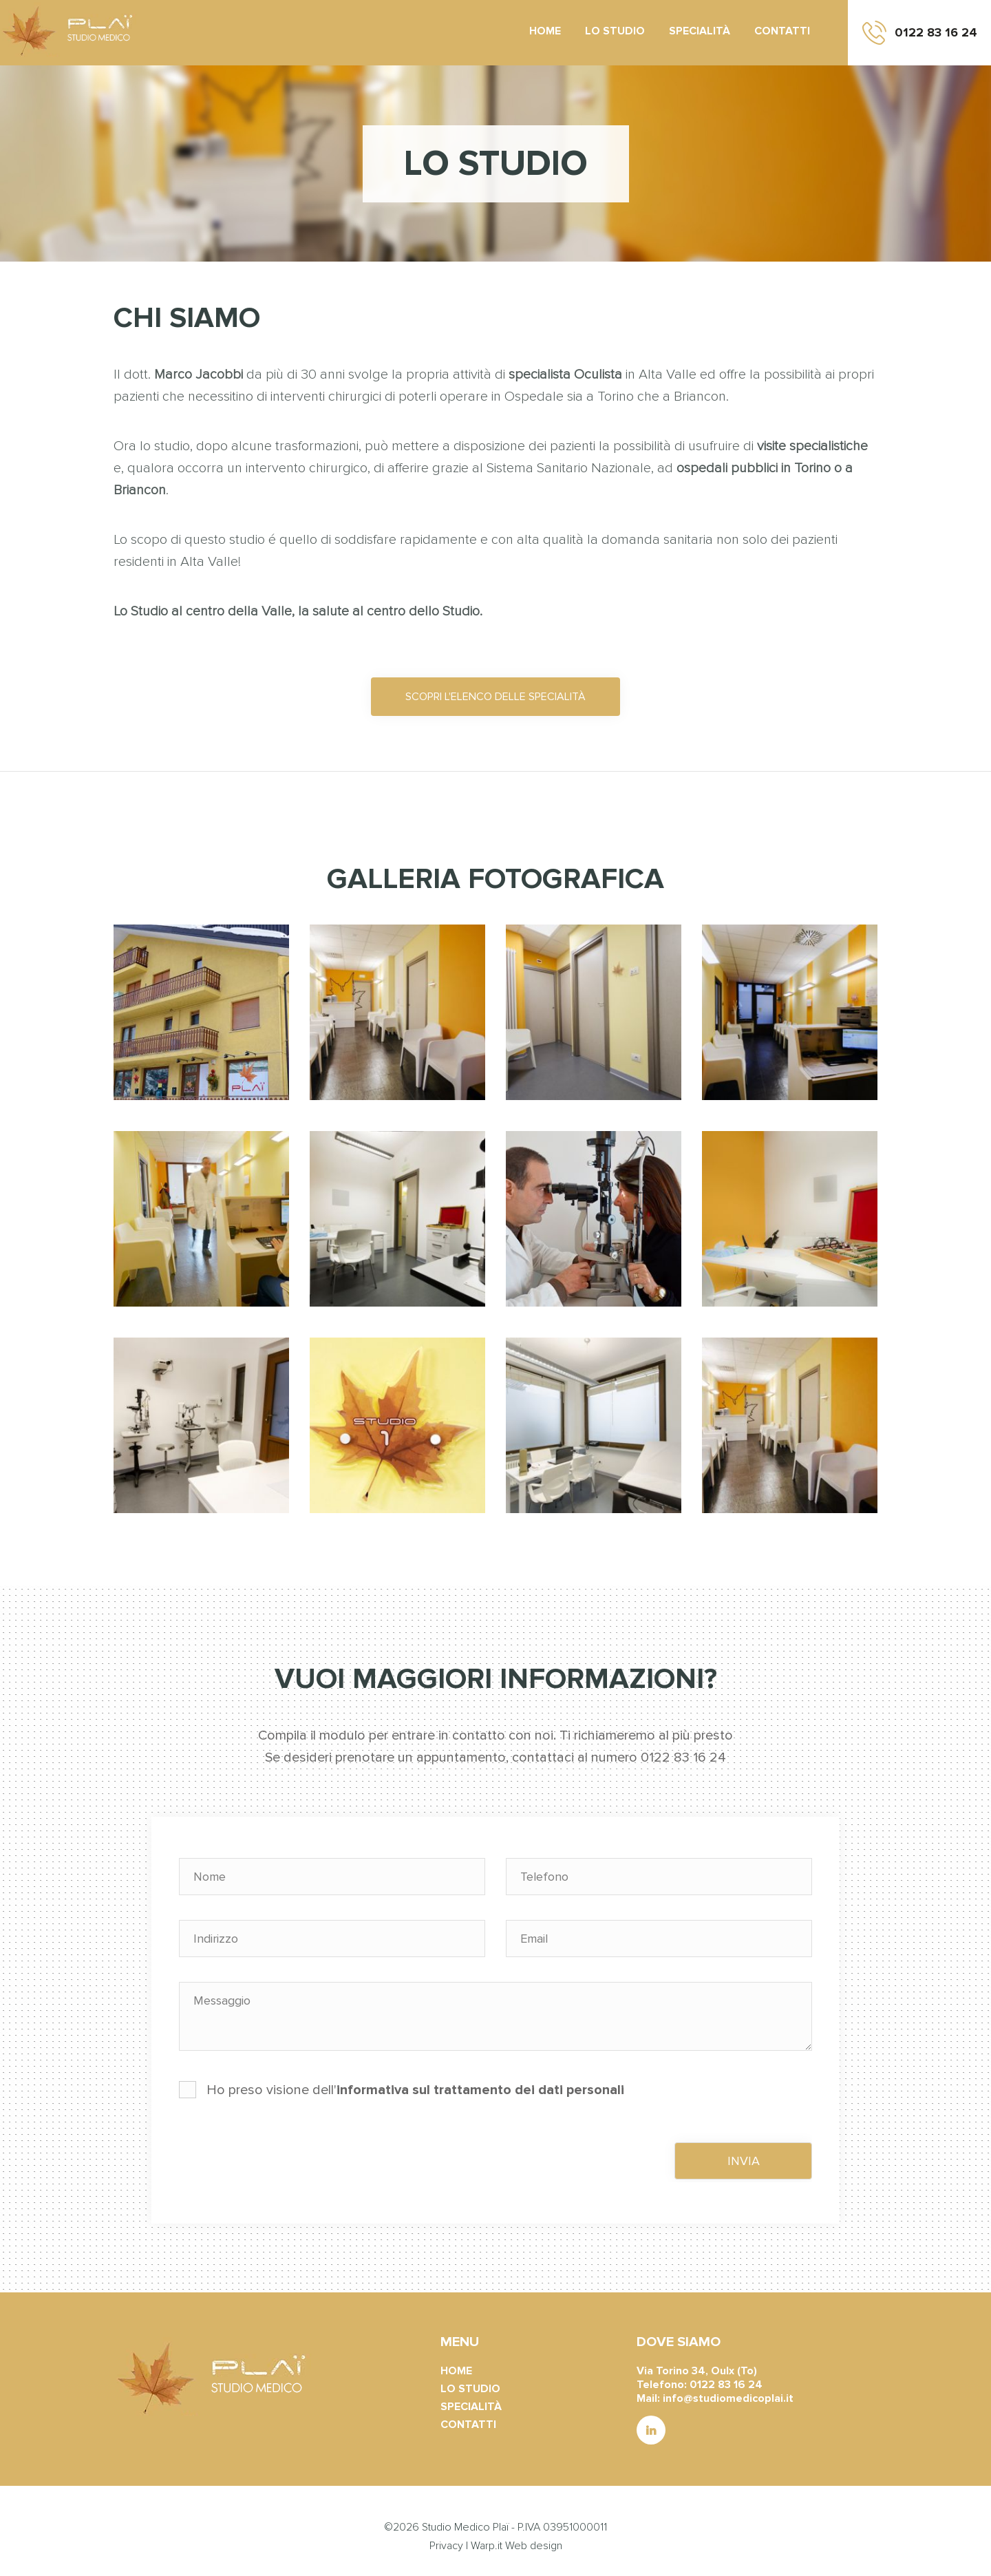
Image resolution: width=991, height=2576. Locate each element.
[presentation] (283, 2155)
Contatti (782, 31)
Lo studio (615, 31)
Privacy (446, 2546)
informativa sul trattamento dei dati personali (480, 2090)
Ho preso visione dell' (401, 2089)
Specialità (699, 31)
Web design (533, 2546)
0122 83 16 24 (936, 32)
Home (545, 31)
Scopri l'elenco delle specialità (495, 697)
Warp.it (486, 2546)
